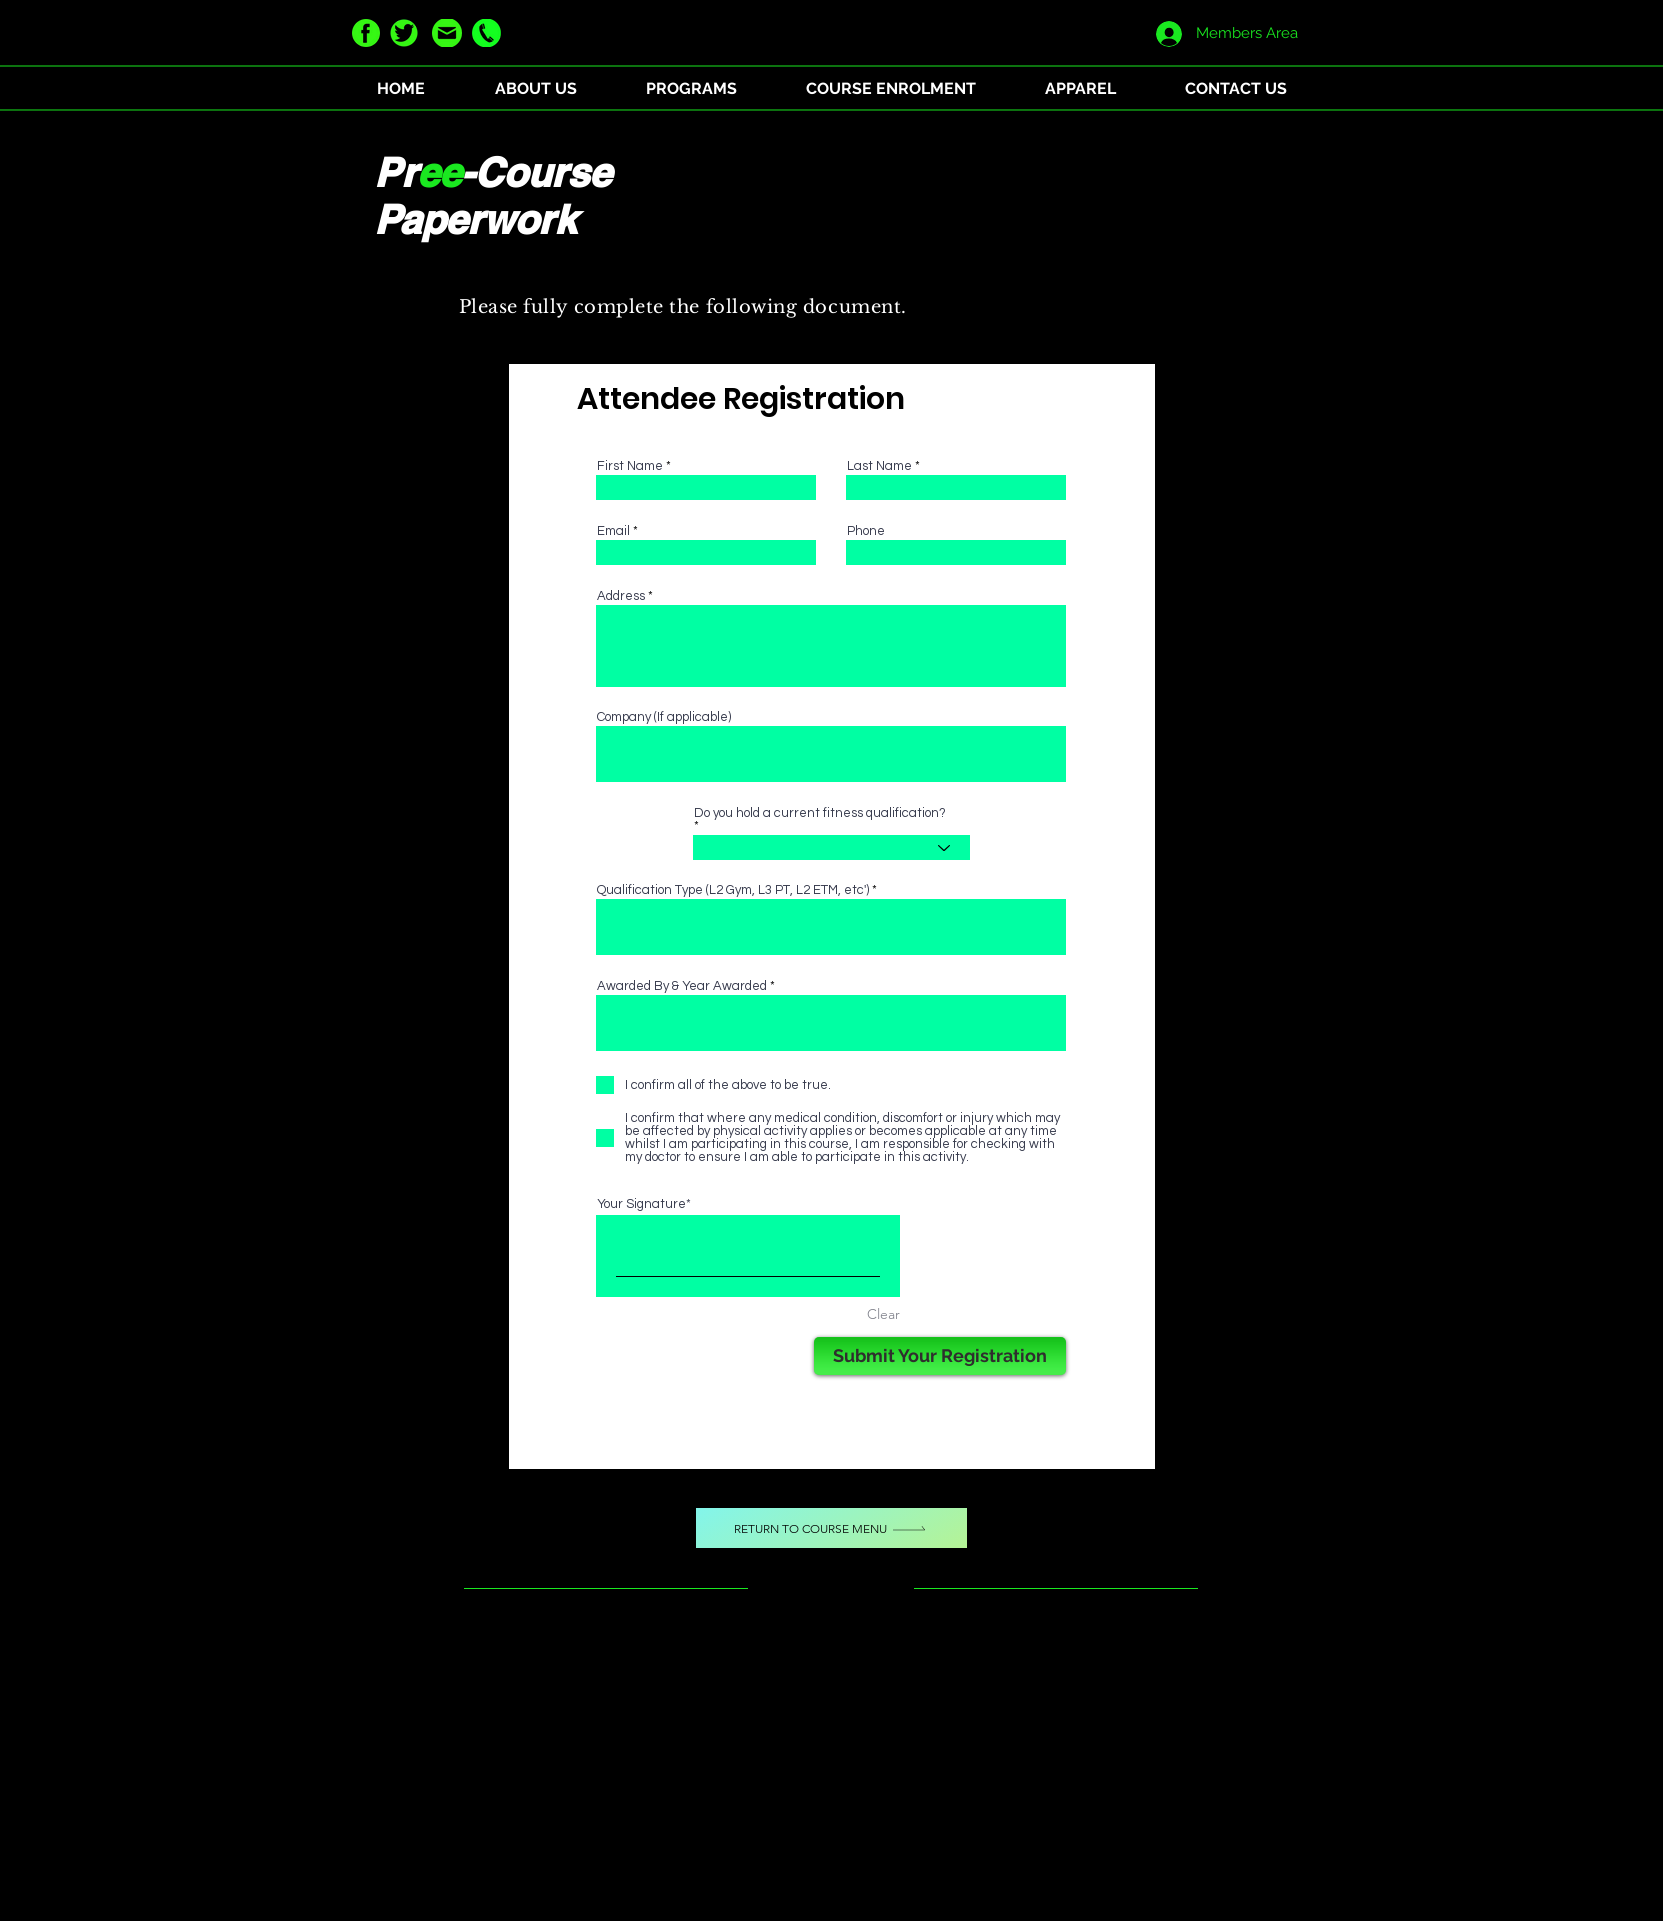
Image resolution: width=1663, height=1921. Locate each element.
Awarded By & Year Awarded (682, 986)
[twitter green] (404, 33)
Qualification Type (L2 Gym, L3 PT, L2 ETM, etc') (733, 890)
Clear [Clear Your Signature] (883, 1314)
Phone (866, 531)
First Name (630, 466)
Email (613, 531)
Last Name (879, 466)
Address (621, 596)
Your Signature (641, 1204)
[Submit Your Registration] (940, 1356)
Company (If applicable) (664, 717)
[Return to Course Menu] (831, 1528)
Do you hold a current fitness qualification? (820, 813)
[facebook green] (366, 33)
